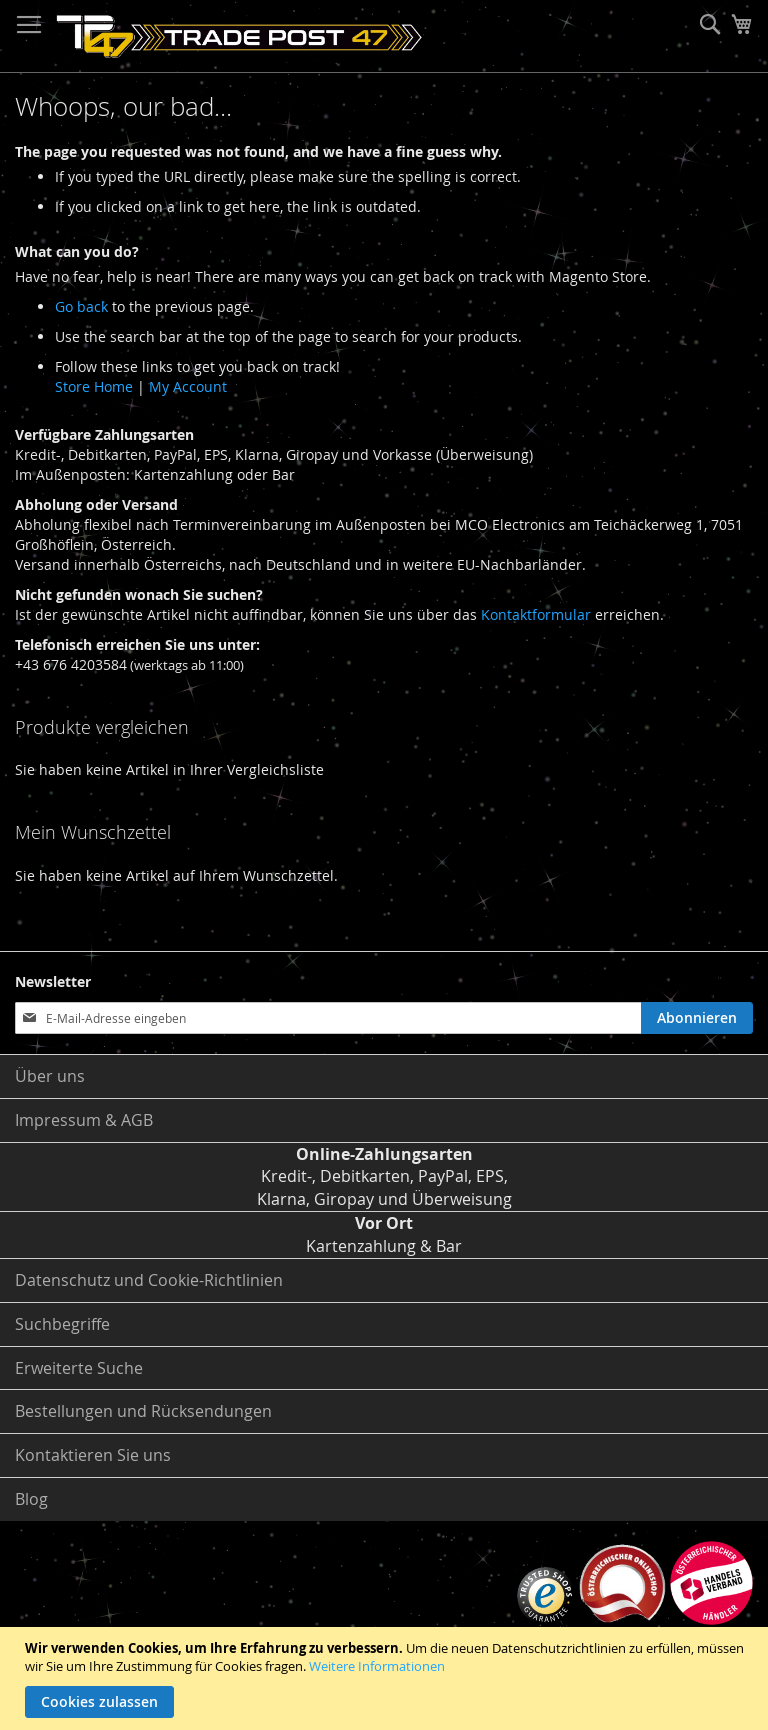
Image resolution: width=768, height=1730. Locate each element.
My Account (188, 386)
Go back (81, 306)
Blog (31, 1499)
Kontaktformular (536, 614)
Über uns (50, 1076)
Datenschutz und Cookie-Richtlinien (149, 1280)
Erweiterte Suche (79, 1368)
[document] (386, 1678)
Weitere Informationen (377, 1666)
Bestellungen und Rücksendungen (143, 1411)
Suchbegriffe (62, 1324)
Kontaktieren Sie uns (93, 1455)
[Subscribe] (697, 1018)
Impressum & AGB (84, 1120)
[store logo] (239, 36)
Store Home (94, 386)
